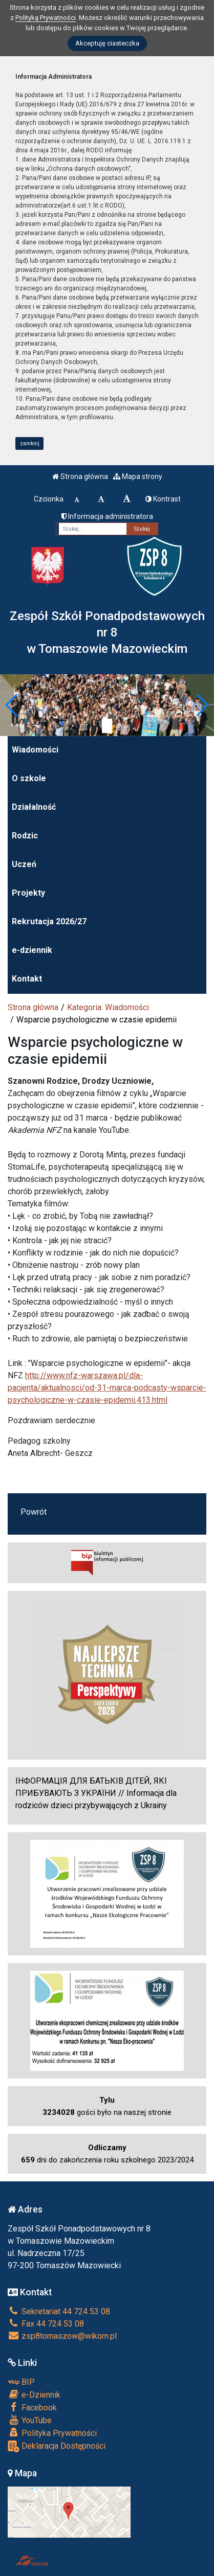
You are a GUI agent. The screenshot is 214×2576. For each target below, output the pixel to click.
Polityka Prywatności (52, 2433)
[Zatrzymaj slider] (107, 726)
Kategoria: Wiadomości (108, 1007)
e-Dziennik (34, 2394)
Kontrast (163, 499)
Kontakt (27, 979)
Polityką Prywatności (45, 17)
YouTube (30, 2420)
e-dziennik (32, 950)
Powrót (33, 1512)
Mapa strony (137, 476)
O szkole (29, 778)
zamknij (29, 443)
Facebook (32, 2407)
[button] (12, 705)
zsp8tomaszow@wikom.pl (62, 2336)
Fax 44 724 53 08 (46, 2324)
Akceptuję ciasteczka (107, 43)
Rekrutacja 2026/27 (49, 921)
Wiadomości (35, 750)
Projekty (28, 893)
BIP (21, 2382)
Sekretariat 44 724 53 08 (59, 2311)
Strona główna (80, 476)
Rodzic (25, 835)
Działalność (34, 807)
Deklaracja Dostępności (56, 2446)
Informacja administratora (107, 516)
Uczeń (24, 864)
